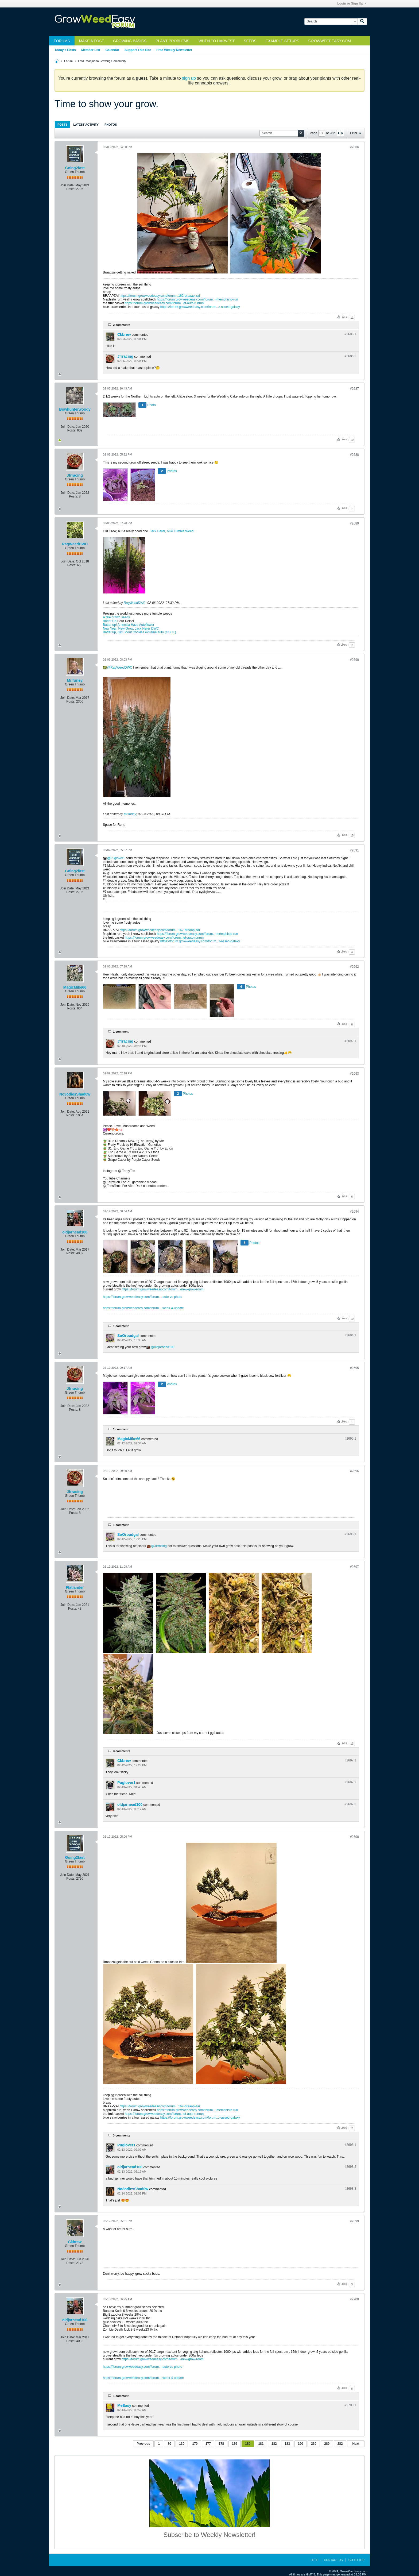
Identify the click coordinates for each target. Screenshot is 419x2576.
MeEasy (124, 2405)
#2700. (350, 2405)
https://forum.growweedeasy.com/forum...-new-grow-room (163, 1289)
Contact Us (333, 2560)
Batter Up (110, 621)
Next (355, 2444)
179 (234, 2444)
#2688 (354, 455)
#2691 (354, 850)
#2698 (354, 1837)
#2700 (354, 2299)
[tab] (62, 124)
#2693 (354, 1073)
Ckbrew (124, 334)
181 (260, 2444)
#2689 (354, 523)
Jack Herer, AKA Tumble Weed (171, 531)
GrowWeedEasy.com (329, 41)
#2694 (354, 1211)
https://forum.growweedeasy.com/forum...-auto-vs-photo (142, 1297)
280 (326, 2444)
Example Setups (282, 41)
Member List (90, 50)
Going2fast (74, 168)
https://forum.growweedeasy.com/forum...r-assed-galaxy (200, 307)
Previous (143, 2444)
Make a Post (91, 41)
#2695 (354, 1368)
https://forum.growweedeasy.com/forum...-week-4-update (143, 1308)
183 (287, 2444)
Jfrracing (125, 356)
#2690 (354, 660)
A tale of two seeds (116, 617)
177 (208, 2444)
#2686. (350, 334)
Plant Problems (172, 41)
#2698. (350, 2145)
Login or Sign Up (352, 3)
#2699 (354, 2221)
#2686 (354, 147)
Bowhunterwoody (74, 409)
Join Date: (67, 185)
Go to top (356, 2560)
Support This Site (138, 50)
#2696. (350, 1534)
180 (247, 2444)
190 (300, 2444)
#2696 (354, 1471)
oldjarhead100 (74, 1232)
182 (274, 2444)
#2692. (350, 1041)
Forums (62, 41)
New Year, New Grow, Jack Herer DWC (131, 628)
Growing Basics (129, 41)
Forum (68, 61)
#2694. (350, 1335)
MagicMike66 (74, 987)
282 (340, 2444)
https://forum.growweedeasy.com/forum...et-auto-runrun (164, 303)
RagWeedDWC (75, 544)
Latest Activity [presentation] (86, 124)
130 (181, 2444)
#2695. (350, 1438)
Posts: (70, 189)
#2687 (354, 389)
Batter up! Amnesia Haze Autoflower (128, 625)
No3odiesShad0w (74, 1094)
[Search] (331, 21)
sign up (189, 78)
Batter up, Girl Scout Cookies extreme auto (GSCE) (139, 632)
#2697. (350, 1760)
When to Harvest (217, 41)
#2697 (354, 1567)
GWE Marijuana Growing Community (102, 61)
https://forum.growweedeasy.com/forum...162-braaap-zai (160, 296)
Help (314, 2560)
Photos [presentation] (110, 124)
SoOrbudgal (128, 1335)
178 (221, 2444)
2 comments (121, 324)
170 (195, 2444)
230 (313, 2444)
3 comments (121, 1751)
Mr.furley (75, 680)
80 (169, 2444)
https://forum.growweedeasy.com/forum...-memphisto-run (197, 299)
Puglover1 (117, 858)
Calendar (112, 50)
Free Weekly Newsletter (174, 50)
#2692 (354, 967)
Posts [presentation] (62, 124)
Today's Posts (65, 50)
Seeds (250, 41)
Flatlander (75, 1587)
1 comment (121, 1031)
